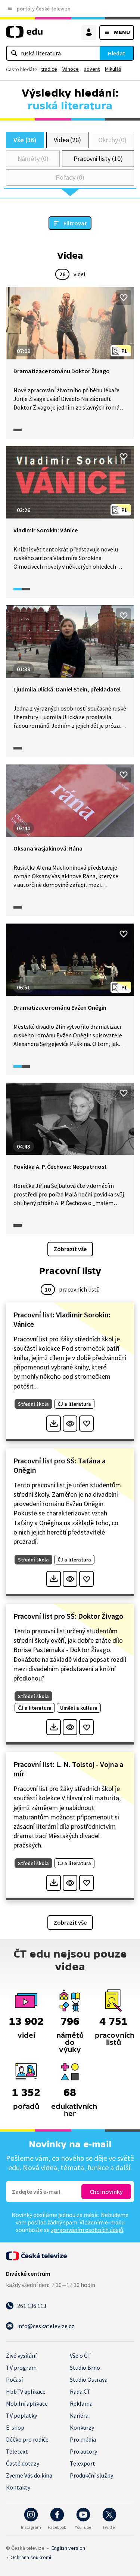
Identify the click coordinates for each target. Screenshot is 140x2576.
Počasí (14, 2379)
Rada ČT (80, 2391)
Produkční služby (91, 2475)
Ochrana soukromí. (30, 2557)
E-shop (15, 2427)
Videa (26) (67, 140)
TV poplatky (21, 2415)
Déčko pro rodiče (27, 2439)
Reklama (81, 2403)
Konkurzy (82, 2427)
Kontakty (18, 2487)
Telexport (82, 2463)
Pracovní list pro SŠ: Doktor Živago (68, 1616)
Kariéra (79, 2415)
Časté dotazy (22, 2463)
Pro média (83, 2439)
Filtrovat (75, 223)
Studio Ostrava (89, 2379)
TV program (21, 2367)
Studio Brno (85, 2367)
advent (92, 69)
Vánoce (70, 69)
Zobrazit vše (70, 1249)
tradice (49, 69)
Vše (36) (25, 140)
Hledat (116, 53)
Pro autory (83, 2451)
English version (68, 2548)
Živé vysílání (21, 2355)
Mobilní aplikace (27, 2403)
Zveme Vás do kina (29, 2475)
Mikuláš (113, 69)
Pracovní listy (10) (98, 158)
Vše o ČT (80, 2355)
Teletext (17, 2451)
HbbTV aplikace (26, 2391)
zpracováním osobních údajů (87, 2229)
